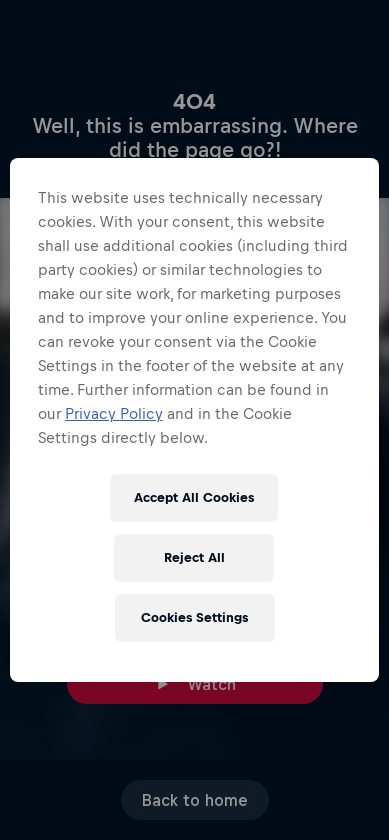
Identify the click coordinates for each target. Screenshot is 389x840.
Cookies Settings (194, 617)
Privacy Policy (114, 413)
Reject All (194, 557)
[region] (195, 420)
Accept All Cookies (194, 497)
